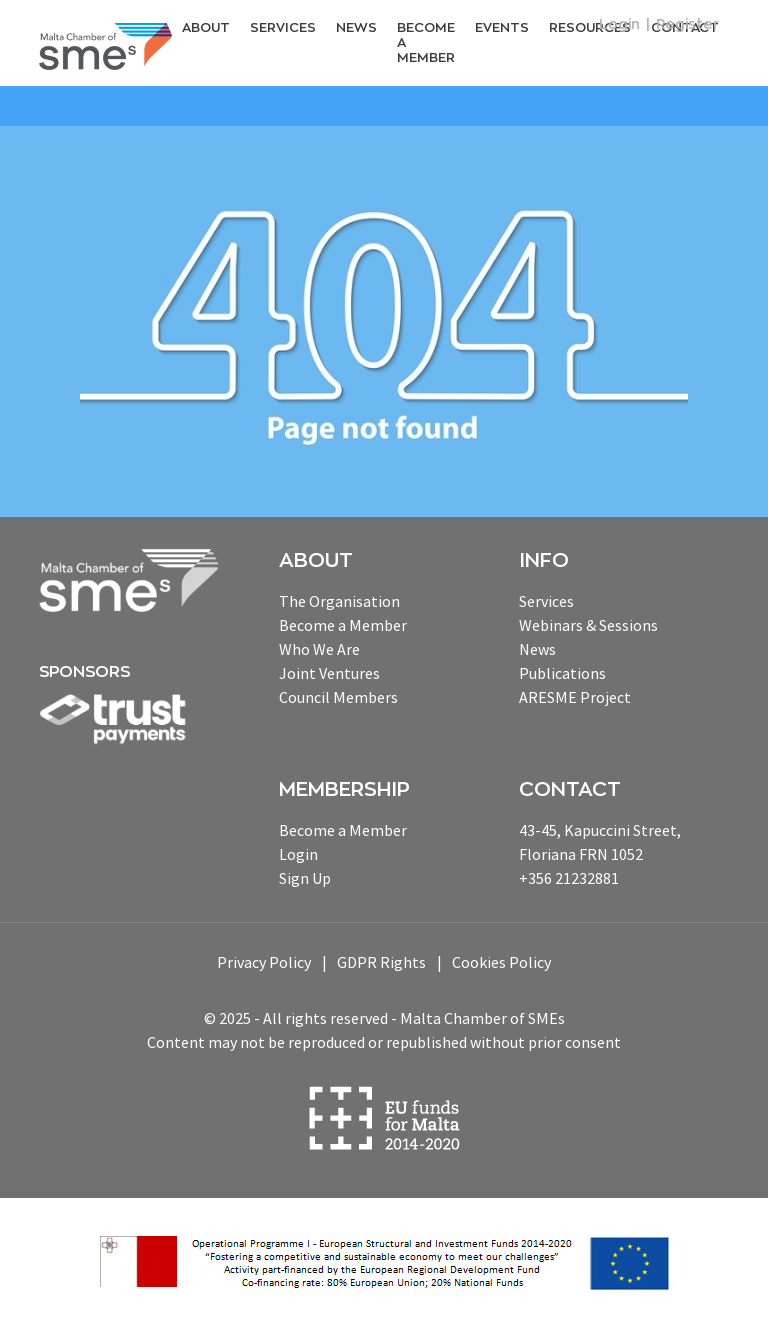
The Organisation (339, 601)
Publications (562, 673)
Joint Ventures (329, 673)
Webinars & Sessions (588, 625)
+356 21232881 (569, 878)
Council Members (338, 697)
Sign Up (305, 878)
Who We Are (319, 649)
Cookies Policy (501, 962)
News (356, 27)
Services (283, 27)
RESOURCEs (590, 27)
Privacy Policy (264, 962)
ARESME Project (575, 697)
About (206, 27)
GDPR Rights (381, 962)
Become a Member (426, 42)
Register (687, 24)
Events (502, 27)
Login (619, 24)
